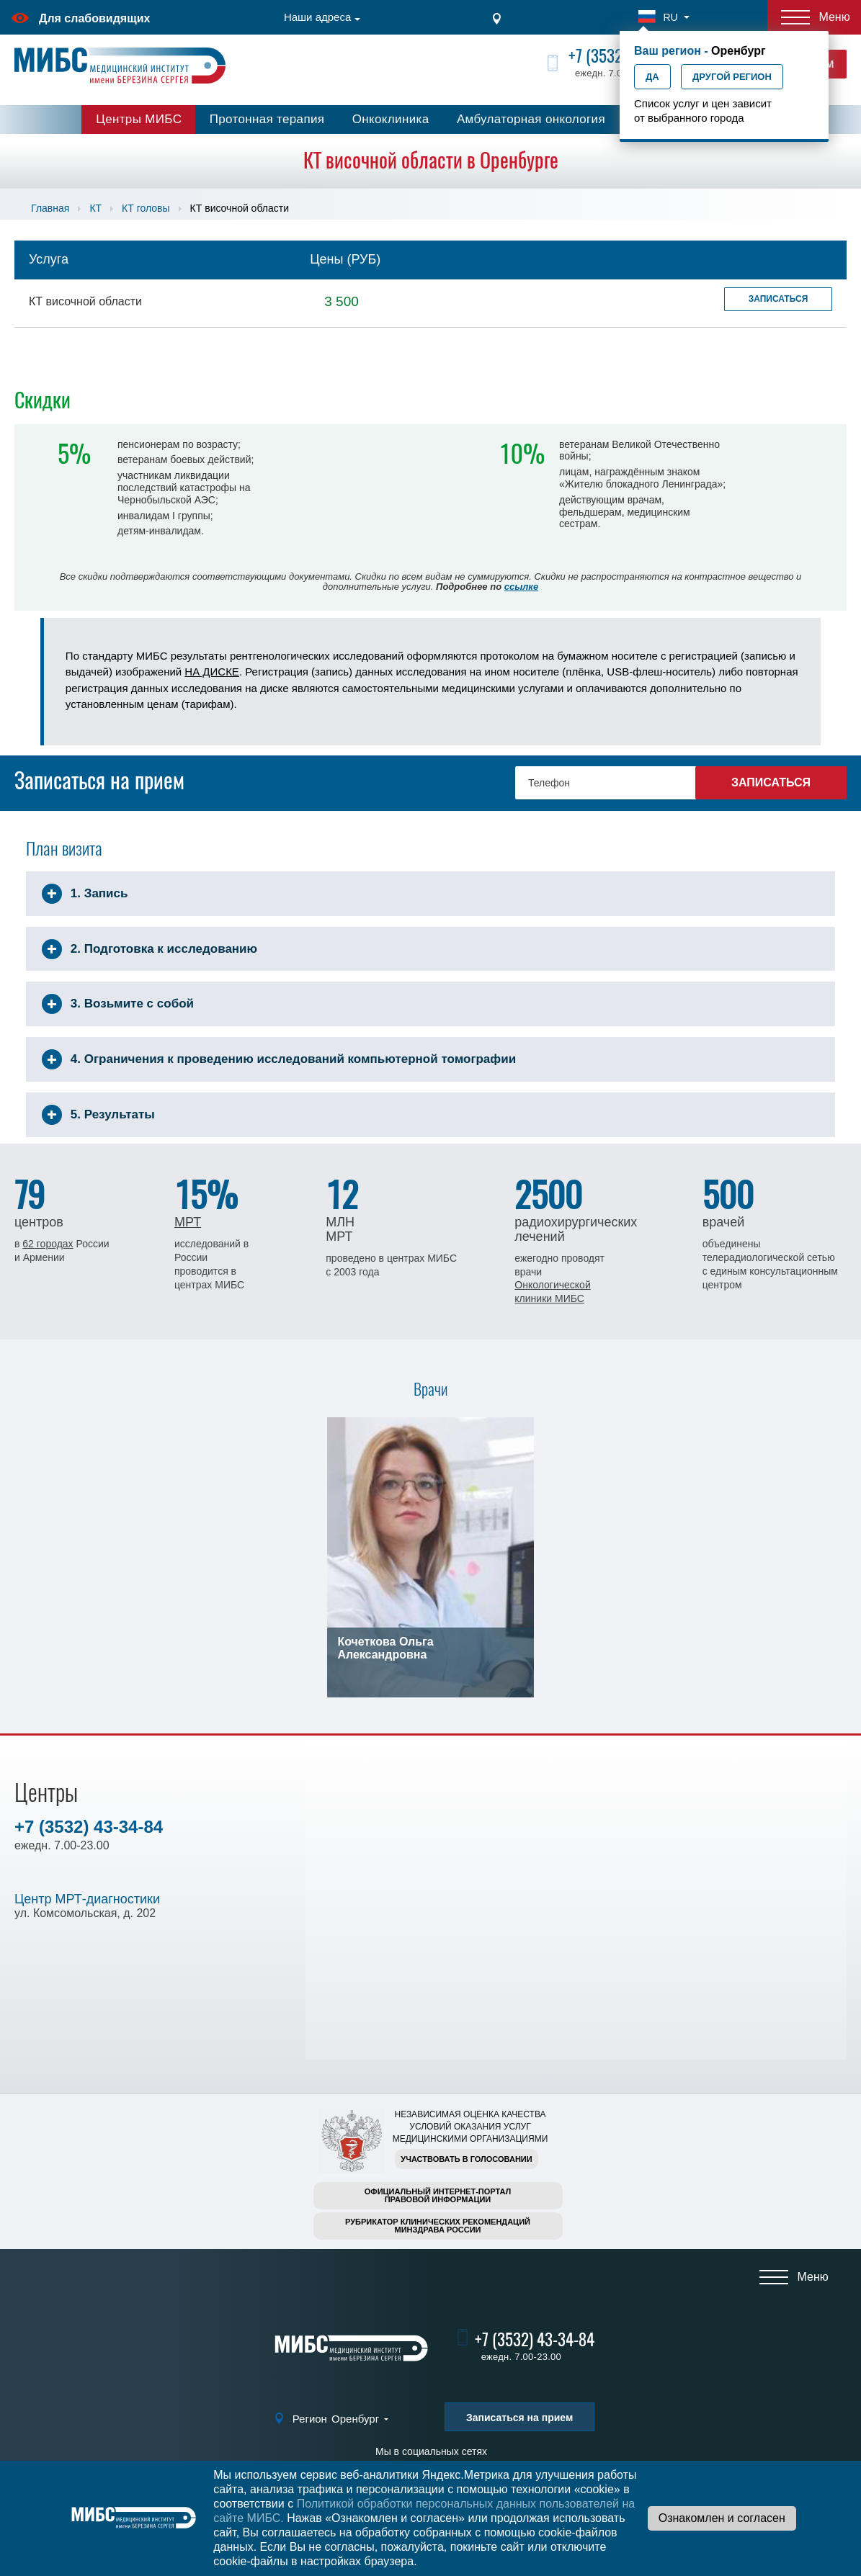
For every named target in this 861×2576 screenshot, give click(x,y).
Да (652, 76)
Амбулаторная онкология (531, 119)
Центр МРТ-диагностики (87, 1899)
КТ (95, 208)
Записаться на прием (519, 2417)
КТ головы (146, 208)
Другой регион (732, 76)
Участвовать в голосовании (466, 2159)
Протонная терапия (267, 119)
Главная (50, 208)
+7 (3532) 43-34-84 (88, 1826)
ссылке (521, 586)
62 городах (47, 1243)
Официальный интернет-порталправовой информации (438, 2195)
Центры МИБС (139, 119)
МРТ (187, 1222)
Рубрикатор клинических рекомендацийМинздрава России (437, 2225)
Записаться (778, 299)
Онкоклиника (390, 119)
